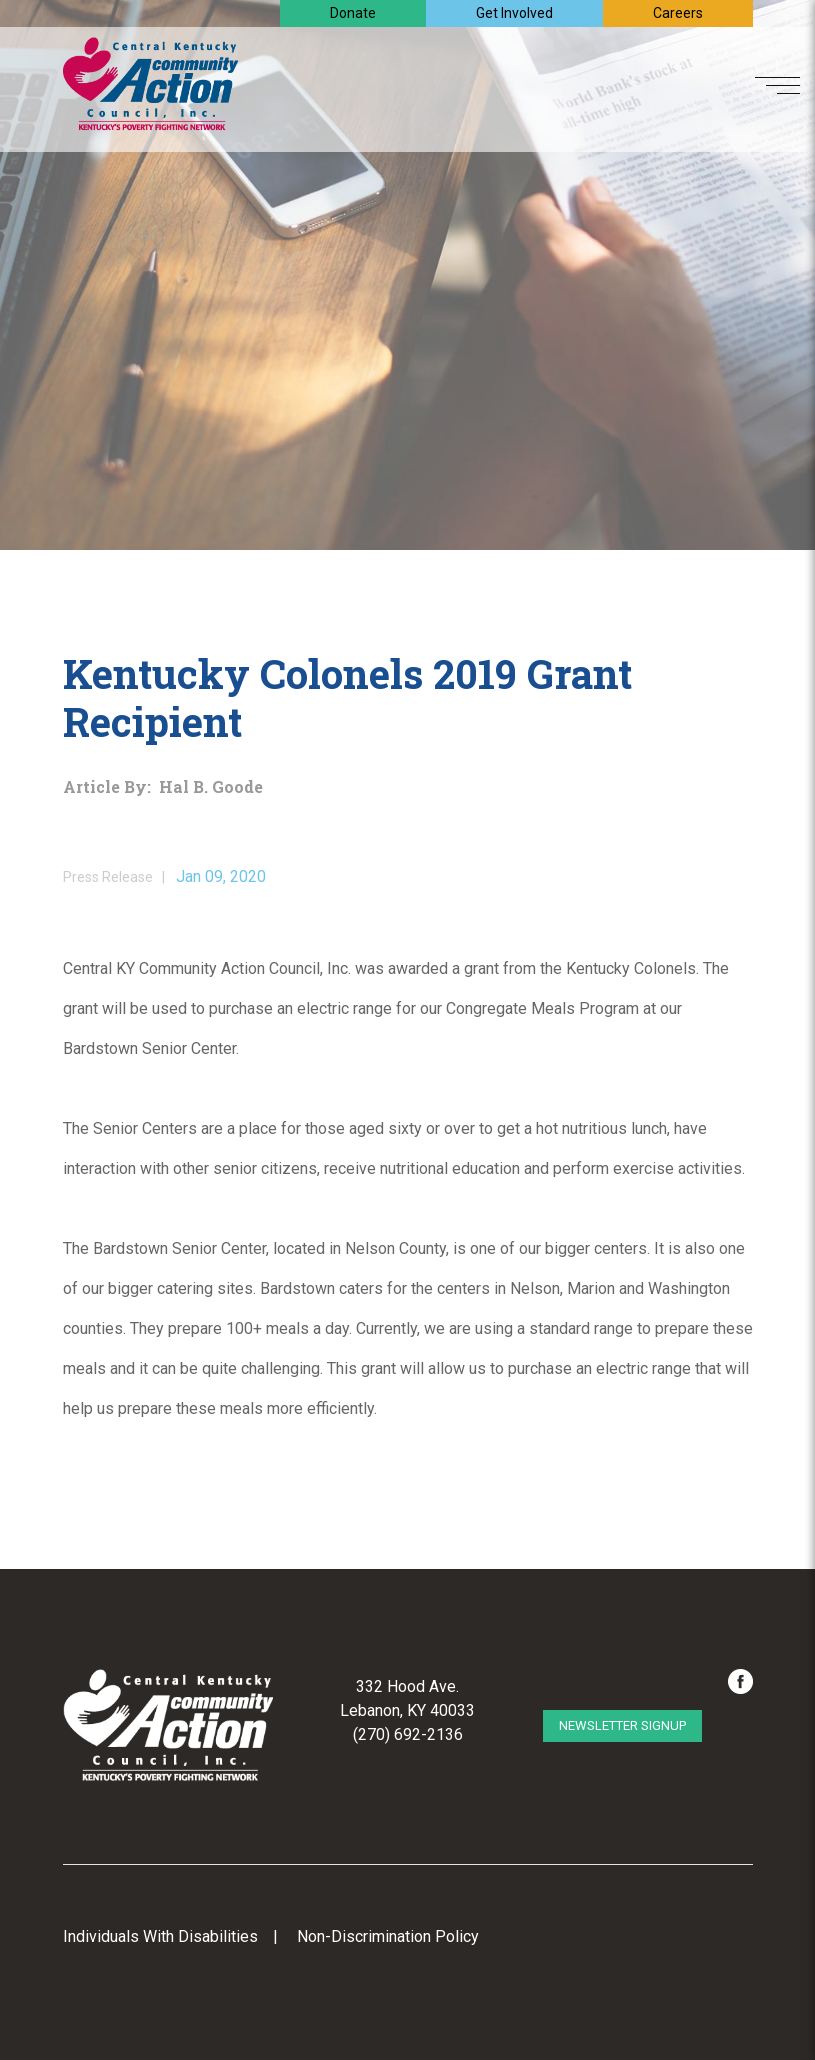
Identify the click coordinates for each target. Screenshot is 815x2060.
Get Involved (514, 13)
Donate (353, 13)
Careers (678, 13)
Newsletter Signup (622, 1725)
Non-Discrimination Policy (388, 1936)
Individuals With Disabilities (160, 1936)
